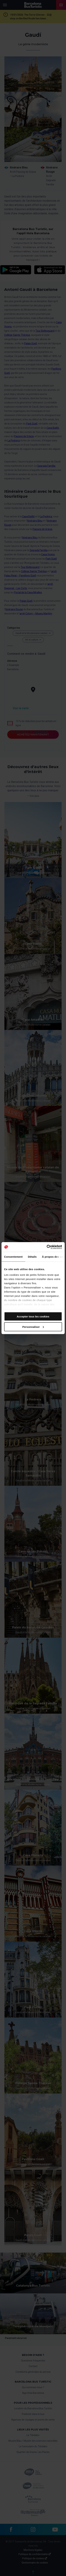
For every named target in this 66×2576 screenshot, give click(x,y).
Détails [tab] (32, 1256)
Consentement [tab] (13, 1256)
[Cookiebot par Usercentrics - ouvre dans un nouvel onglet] (47, 1247)
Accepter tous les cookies (33, 1316)
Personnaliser (33, 1326)
